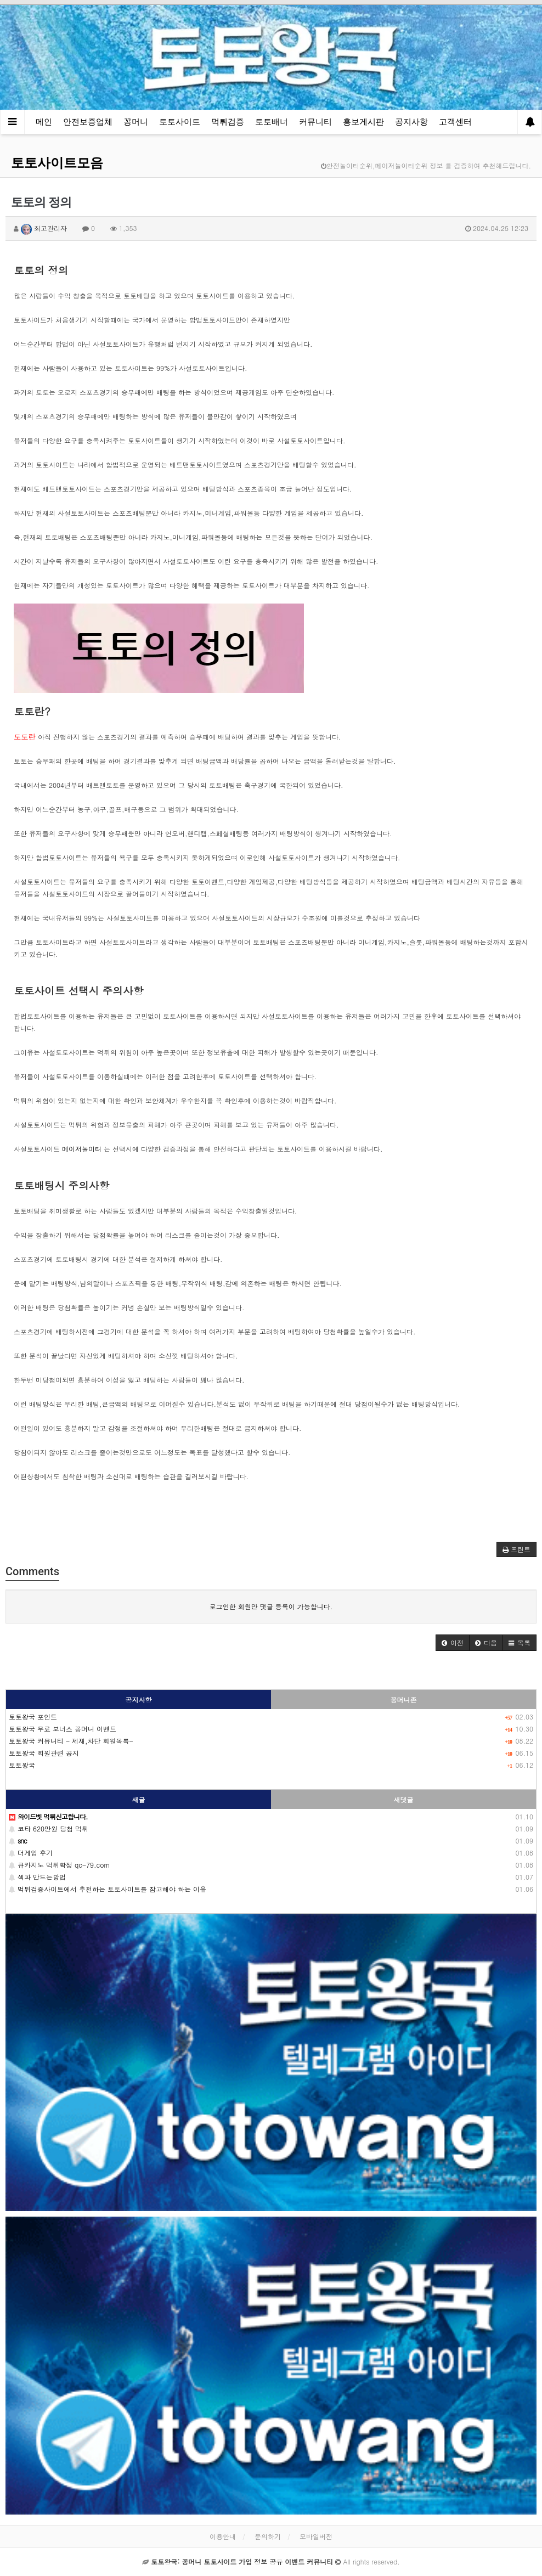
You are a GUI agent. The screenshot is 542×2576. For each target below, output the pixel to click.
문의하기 (268, 2536)
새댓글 (404, 1799)
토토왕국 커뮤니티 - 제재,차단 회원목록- (71, 1740)
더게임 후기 (31, 1852)
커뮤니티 (315, 121)
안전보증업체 (87, 121)
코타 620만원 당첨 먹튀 (48, 1828)
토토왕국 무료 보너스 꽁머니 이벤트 (62, 1728)
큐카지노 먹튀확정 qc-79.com (59, 1864)
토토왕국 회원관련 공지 (44, 1752)
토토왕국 (22, 1764)
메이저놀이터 (81, 1148)
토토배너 (271, 121)
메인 (44, 121)
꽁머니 (135, 121)
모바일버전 (316, 2536)
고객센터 (455, 121)
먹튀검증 (227, 121)
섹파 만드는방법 (37, 1876)
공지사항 (411, 121)
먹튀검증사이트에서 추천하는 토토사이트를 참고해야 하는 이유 (107, 1888)
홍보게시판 (363, 121)
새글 (138, 1799)
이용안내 (223, 2536)
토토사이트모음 (57, 162)
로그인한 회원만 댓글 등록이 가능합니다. (271, 1606)
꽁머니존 (404, 1699)
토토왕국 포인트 (33, 1716)
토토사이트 (179, 121)
